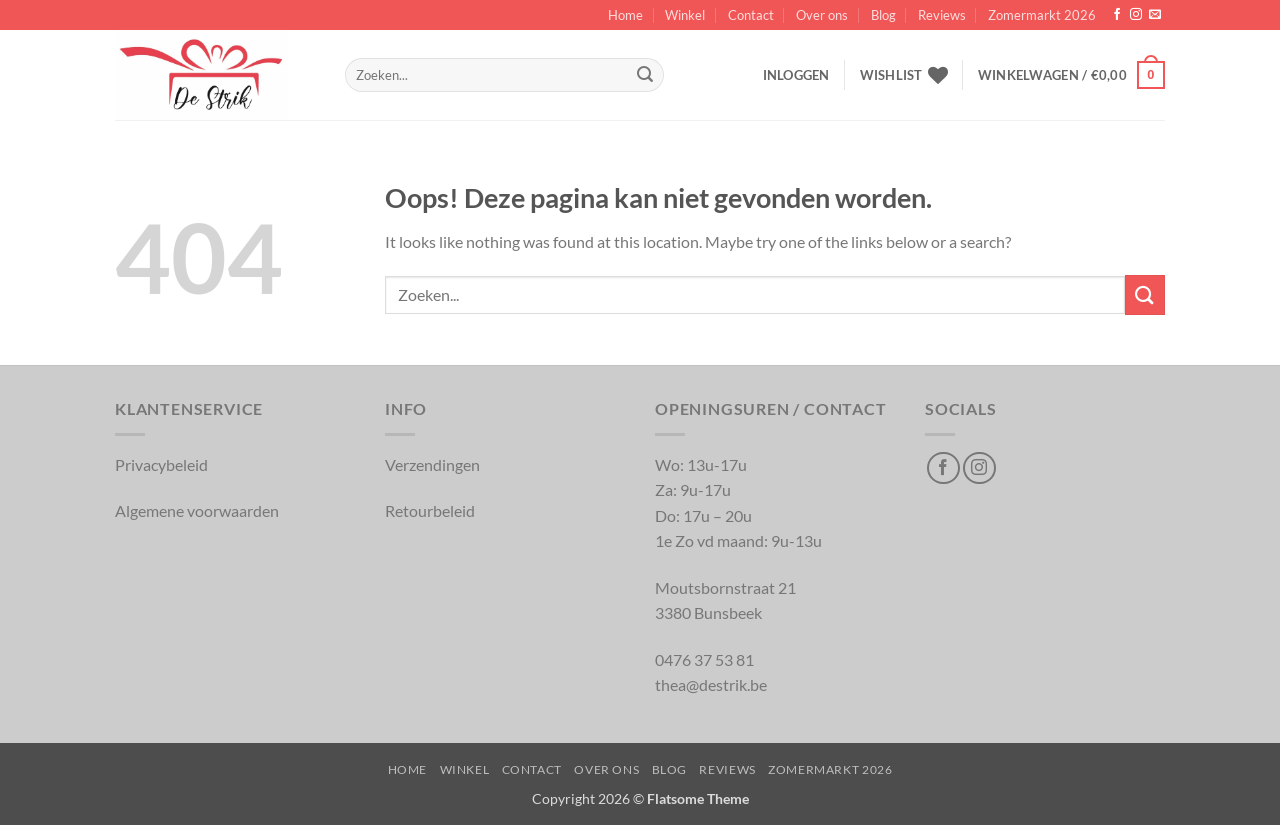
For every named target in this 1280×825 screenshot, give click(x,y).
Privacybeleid (161, 464)
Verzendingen (432, 464)
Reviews (942, 15)
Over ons (822, 15)
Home (625, 15)
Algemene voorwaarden (197, 510)
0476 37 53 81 (704, 659)
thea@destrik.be (711, 684)
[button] (796, 75)
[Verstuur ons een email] (1155, 15)
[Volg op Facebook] (1117, 15)
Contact (751, 15)
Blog (883, 15)
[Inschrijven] (645, 75)
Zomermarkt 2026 (1042, 15)
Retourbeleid (430, 510)
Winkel (685, 15)
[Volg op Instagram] (1136, 15)
